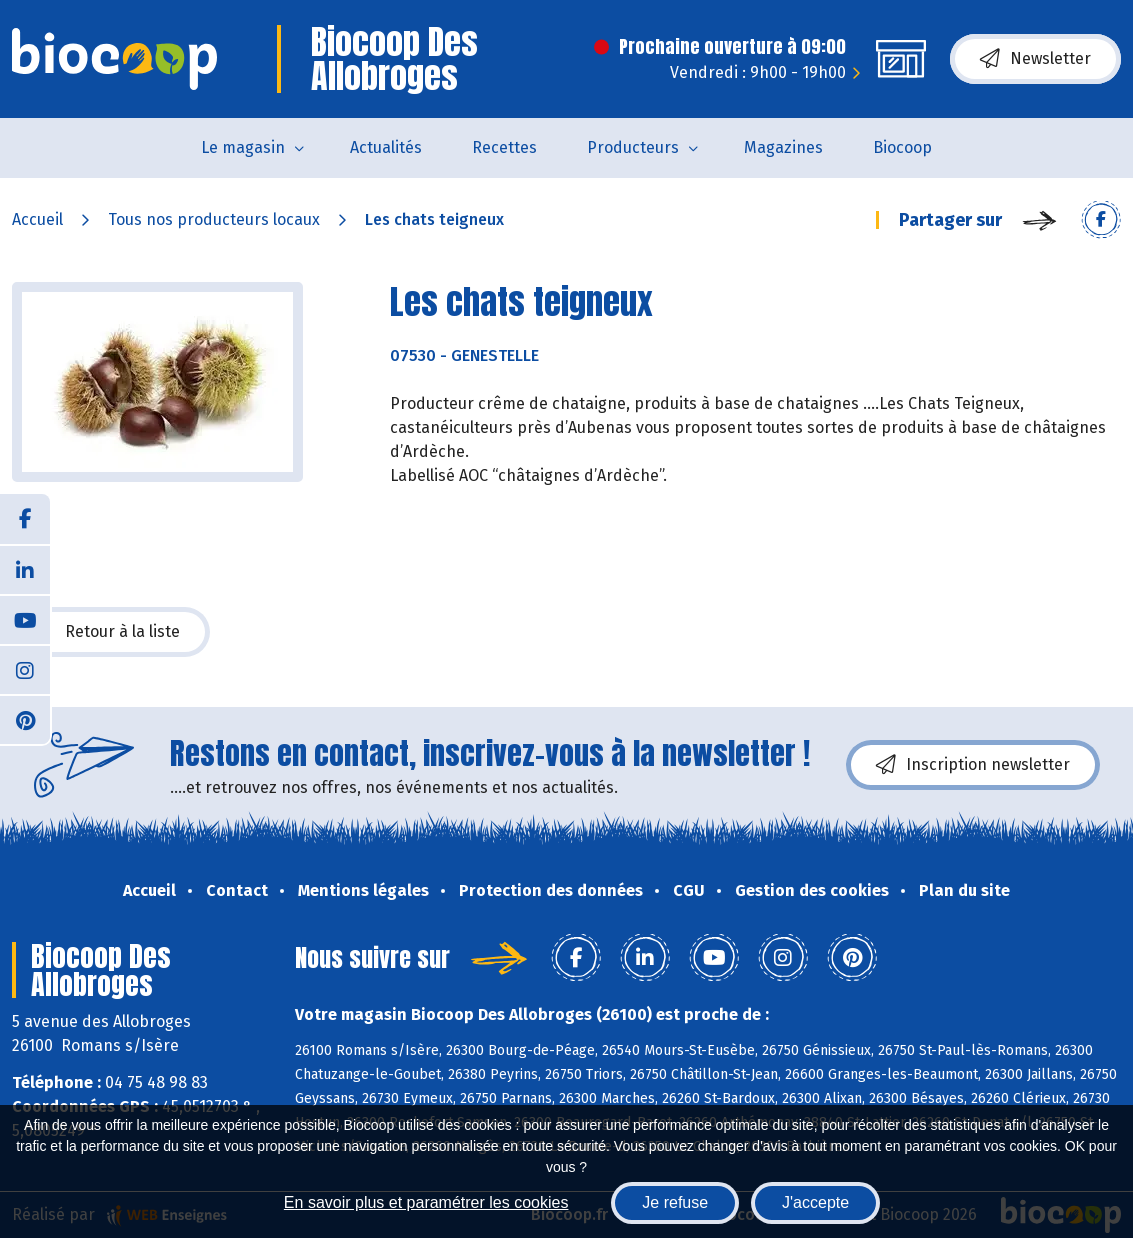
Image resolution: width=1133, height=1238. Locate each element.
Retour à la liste (111, 632)
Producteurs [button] (633, 147)
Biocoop (902, 147)
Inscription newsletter (973, 765)
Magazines (783, 147)
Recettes (504, 147)
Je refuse (675, 1202)
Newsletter (1035, 59)
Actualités (386, 147)
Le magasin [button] (243, 147)
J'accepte (815, 1202)
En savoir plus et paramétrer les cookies (426, 1202)
